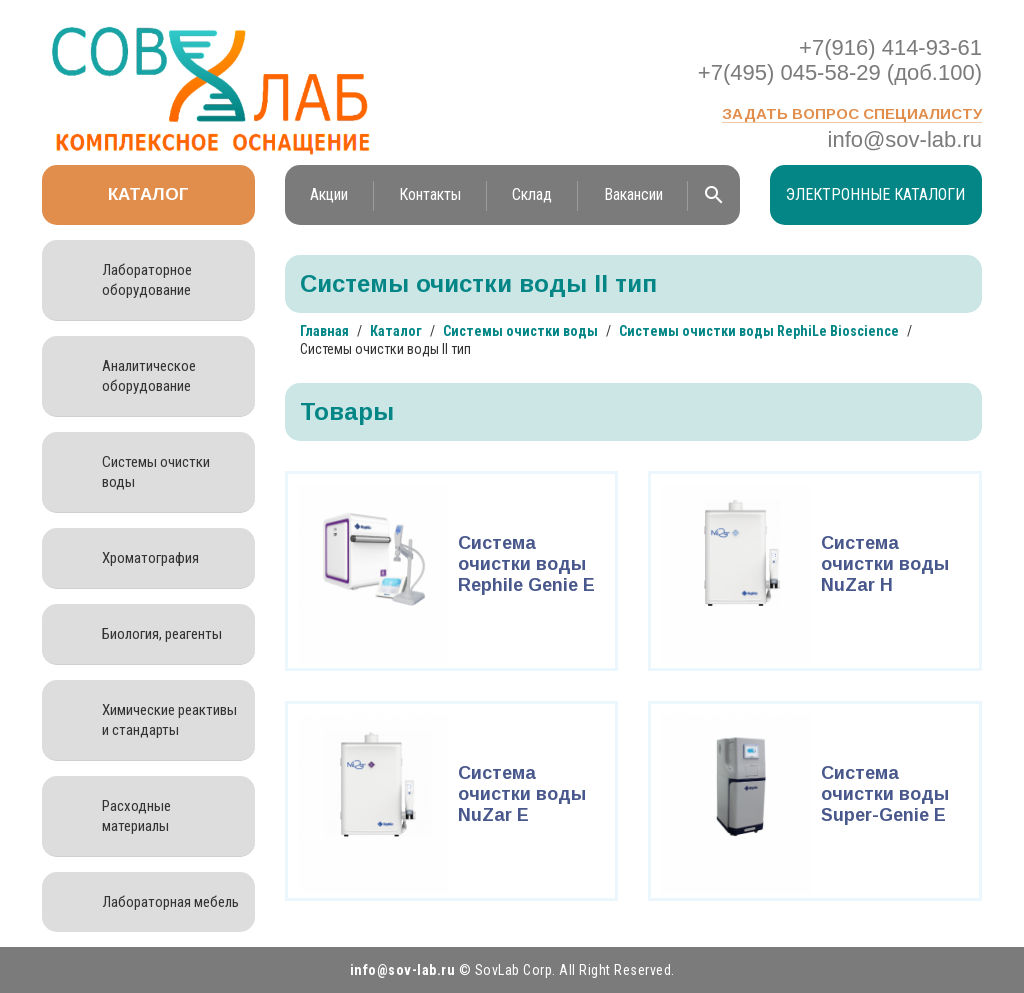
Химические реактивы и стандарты (169, 720)
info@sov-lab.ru (905, 139)
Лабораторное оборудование (147, 280)
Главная (324, 331)
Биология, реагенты (162, 634)
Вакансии (633, 194)
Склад (532, 194)
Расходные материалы (136, 816)
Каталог (148, 194)
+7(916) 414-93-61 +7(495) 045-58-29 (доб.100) (840, 60)
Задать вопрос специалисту (852, 113)
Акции (329, 194)
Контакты (430, 194)
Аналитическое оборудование (149, 376)
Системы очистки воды (156, 472)
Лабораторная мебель (170, 902)
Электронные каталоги (875, 194)
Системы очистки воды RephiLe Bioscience (759, 331)
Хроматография (150, 558)
